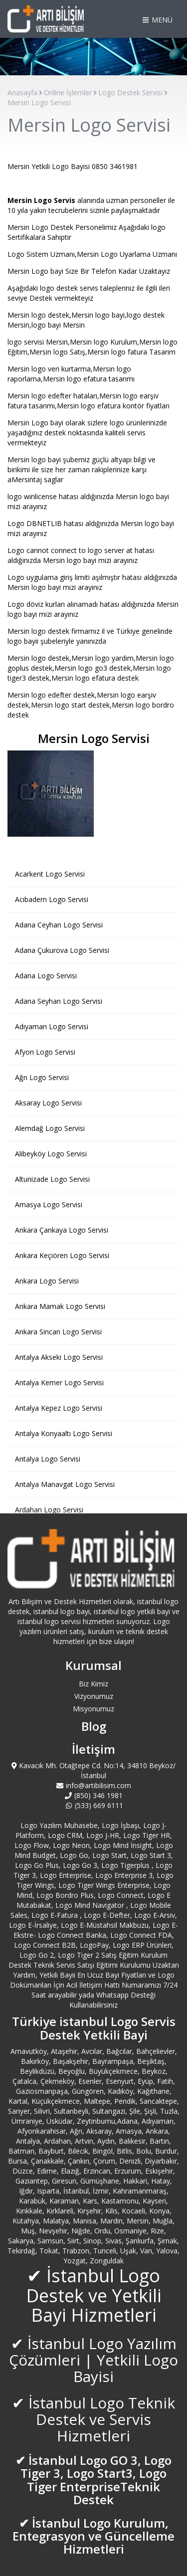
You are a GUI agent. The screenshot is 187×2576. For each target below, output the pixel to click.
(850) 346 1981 (94, 1795)
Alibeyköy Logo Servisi (51, 1153)
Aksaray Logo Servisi (48, 1102)
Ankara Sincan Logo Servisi (58, 1331)
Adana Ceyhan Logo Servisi (59, 924)
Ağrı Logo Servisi (42, 1077)
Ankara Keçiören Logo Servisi (62, 1255)
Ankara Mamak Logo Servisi (60, 1306)
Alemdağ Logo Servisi (50, 1128)
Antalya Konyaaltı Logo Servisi (63, 1433)
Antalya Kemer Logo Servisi (59, 1382)
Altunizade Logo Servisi (52, 1179)
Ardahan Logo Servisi (49, 1509)
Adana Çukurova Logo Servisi (62, 950)
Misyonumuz (93, 1708)
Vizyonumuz (93, 1696)
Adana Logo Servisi (46, 975)
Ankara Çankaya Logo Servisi (61, 1230)
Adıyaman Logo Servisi (51, 1026)
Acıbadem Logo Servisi (51, 899)
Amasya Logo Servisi (48, 1204)
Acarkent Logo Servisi (50, 874)
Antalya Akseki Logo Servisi (59, 1357)
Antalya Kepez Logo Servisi (58, 1408)
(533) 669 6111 (93, 1805)
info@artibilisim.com (93, 1785)
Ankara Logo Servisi (47, 1281)
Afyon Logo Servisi (45, 1052)
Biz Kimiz (93, 1683)
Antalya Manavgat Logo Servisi (65, 1484)
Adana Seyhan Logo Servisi (58, 1001)
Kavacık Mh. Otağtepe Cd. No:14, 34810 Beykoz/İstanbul (93, 1770)
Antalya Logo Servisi (47, 1459)
